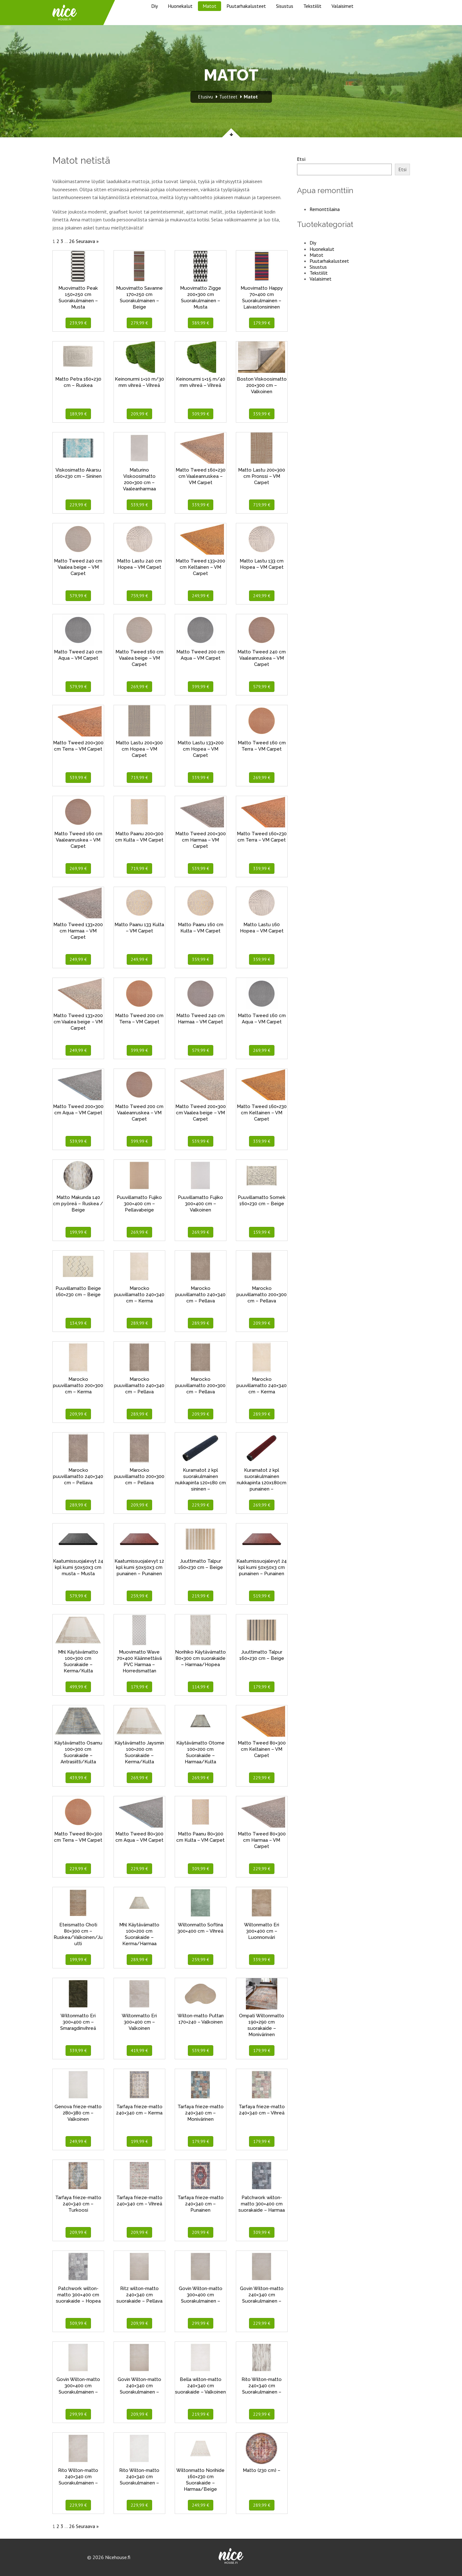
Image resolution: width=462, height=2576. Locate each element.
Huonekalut (180, 6)
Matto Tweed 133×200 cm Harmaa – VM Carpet (78, 931)
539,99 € (139, 505)
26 (72, 241)
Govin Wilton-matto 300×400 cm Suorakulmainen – (200, 2295)
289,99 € (139, 1323)
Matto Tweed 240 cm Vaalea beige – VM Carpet (78, 567)
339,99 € (200, 505)
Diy (154, 6)
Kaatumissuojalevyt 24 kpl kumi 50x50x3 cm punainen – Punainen (261, 1567)
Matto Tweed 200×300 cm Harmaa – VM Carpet (200, 840)
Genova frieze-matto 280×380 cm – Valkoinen (78, 2113)
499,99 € (78, 1687)
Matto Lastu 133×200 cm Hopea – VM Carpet (201, 749)
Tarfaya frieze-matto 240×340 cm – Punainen (201, 2204)
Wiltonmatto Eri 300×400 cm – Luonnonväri (261, 1931)
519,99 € (261, 1596)
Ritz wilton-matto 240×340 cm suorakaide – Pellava (139, 2295)
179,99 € (261, 323)
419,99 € (139, 2050)
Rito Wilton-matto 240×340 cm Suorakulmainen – (262, 2386)
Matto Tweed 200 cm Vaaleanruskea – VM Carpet (139, 1113)
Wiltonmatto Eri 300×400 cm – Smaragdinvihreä (78, 2022)
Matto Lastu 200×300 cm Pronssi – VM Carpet (261, 476)
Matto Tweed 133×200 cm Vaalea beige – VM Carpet (78, 1022)
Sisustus (284, 6)
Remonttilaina (325, 209)
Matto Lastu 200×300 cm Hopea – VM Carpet (139, 749)
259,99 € (139, 1596)
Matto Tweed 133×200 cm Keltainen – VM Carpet (200, 567)
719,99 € (261, 505)
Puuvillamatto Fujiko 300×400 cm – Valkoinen (200, 1204)
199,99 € (78, 1232)
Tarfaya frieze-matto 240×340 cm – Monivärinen (201, 2113)
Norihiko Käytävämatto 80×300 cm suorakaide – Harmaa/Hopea (200, 1658)
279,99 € (139, 323)
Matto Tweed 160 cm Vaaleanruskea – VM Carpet (78, 840)
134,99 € (78, 1323)
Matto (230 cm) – (261, 2470)
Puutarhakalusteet (246, 6)
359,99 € (261, 414)
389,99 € (200, 323)
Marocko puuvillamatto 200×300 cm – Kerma (78, 1385)
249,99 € (200, 596)
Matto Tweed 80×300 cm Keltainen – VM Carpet (262, 1749)
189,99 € (78, 414)
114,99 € (200, 1687)
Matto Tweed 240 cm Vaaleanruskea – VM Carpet (261, 658)
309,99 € (200, 414)
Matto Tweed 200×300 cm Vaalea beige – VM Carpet (200, 1113)
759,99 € (139, 596)
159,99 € (261, 1232)
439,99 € (78, 1778)
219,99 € (200, 1596)
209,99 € (139, 414)
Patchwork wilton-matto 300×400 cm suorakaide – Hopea (78, 2295)
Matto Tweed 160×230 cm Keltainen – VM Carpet (262, 1113)
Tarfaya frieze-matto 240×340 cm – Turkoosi (78, 2204)
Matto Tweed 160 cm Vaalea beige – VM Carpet (139, 658)
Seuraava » (87, 241)
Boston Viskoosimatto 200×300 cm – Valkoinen (262, 385)
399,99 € (200, 686)
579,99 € (78, 596)
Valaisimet (342, 6)
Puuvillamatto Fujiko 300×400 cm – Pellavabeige (139, 1204)
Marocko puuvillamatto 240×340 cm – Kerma (139, 1294)
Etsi (301, 159)
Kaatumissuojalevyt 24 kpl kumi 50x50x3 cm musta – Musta (78, 1567)
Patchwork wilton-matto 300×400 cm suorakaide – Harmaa (261, 2204)
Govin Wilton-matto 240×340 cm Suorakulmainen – (262, 2295)
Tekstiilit (312, 6)
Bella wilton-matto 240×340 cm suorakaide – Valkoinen (200, 2386)
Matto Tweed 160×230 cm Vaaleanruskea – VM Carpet (201, 476)
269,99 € (139, 686)
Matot (209, 6)
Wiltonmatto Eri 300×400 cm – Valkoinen (139, 2022)
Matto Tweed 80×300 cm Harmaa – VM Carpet (262, 1840)
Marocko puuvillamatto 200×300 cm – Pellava (261, 1294)
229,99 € (78, 505)
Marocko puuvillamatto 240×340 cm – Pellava (200, 1294)
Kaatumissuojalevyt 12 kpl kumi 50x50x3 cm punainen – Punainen (139, 1567)
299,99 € (200, 2323)
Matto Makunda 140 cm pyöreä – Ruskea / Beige (78, 1204)
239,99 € (78, 323)
